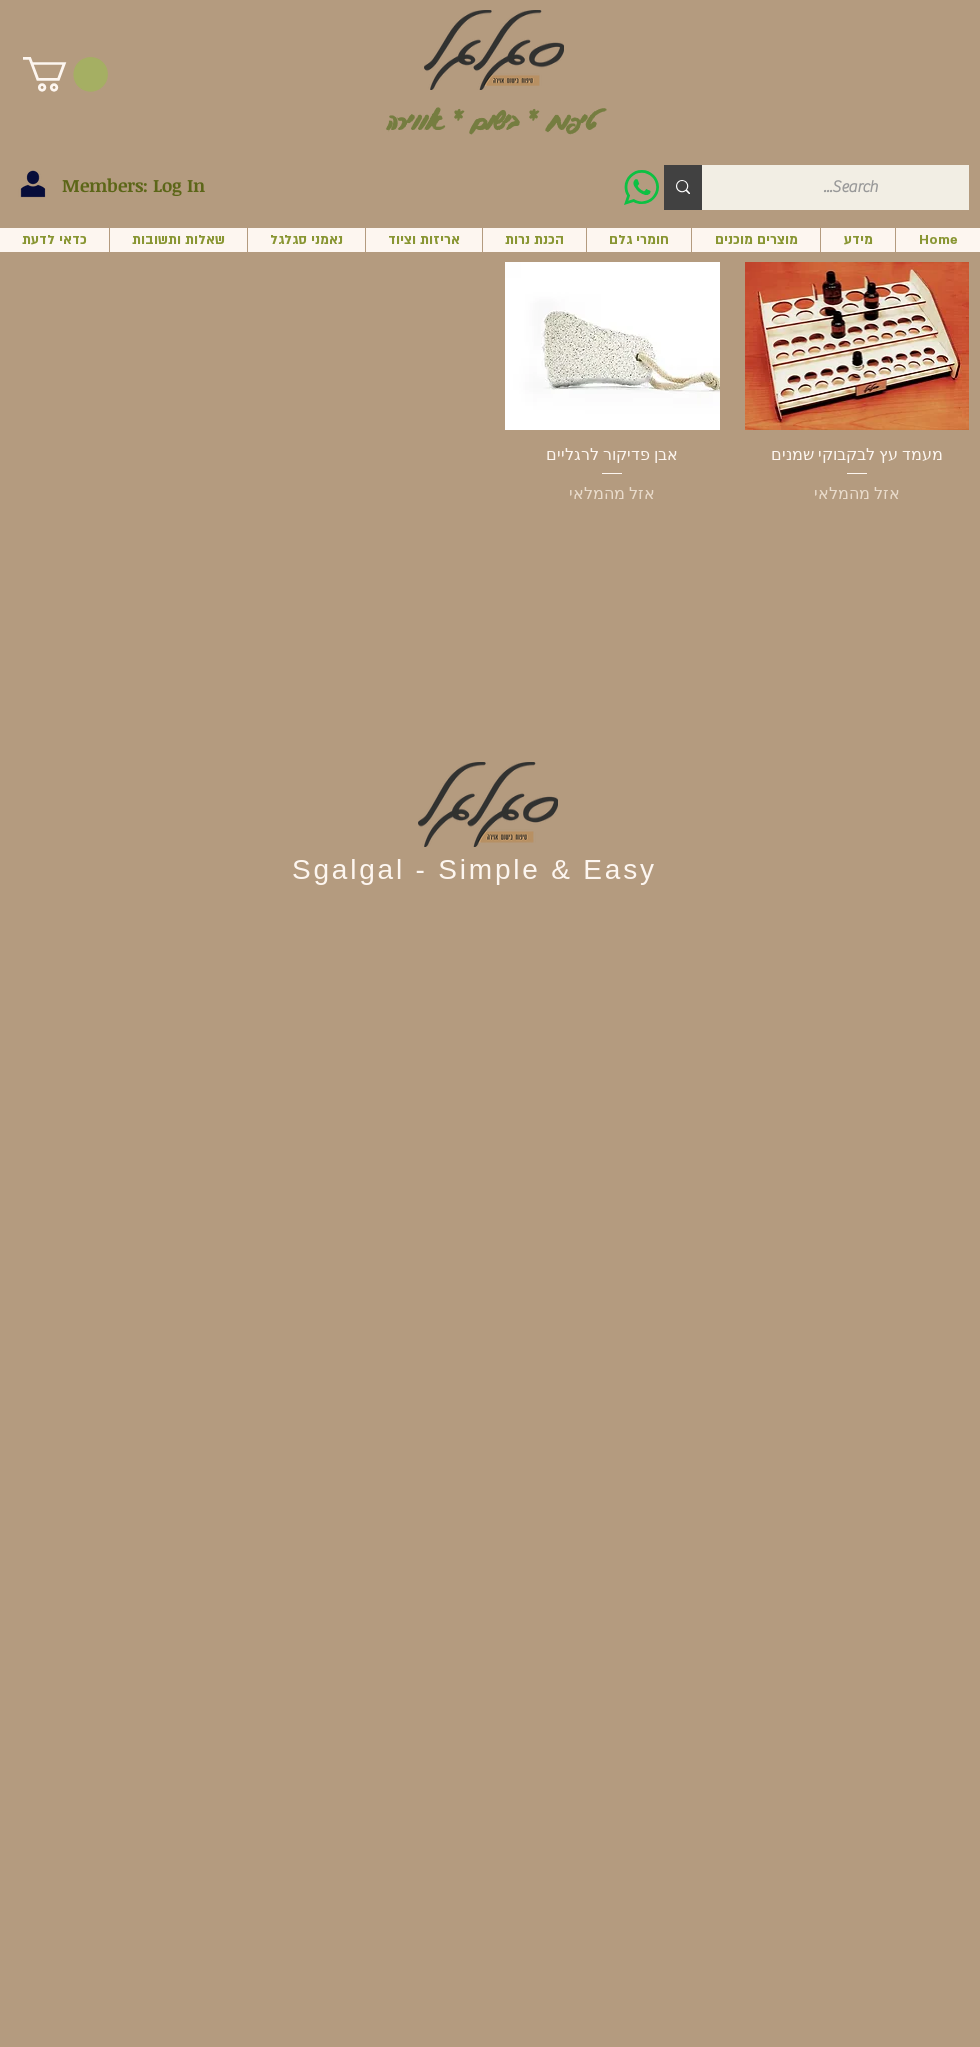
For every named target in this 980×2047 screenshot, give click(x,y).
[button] (65, 74)
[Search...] (850, 187)
